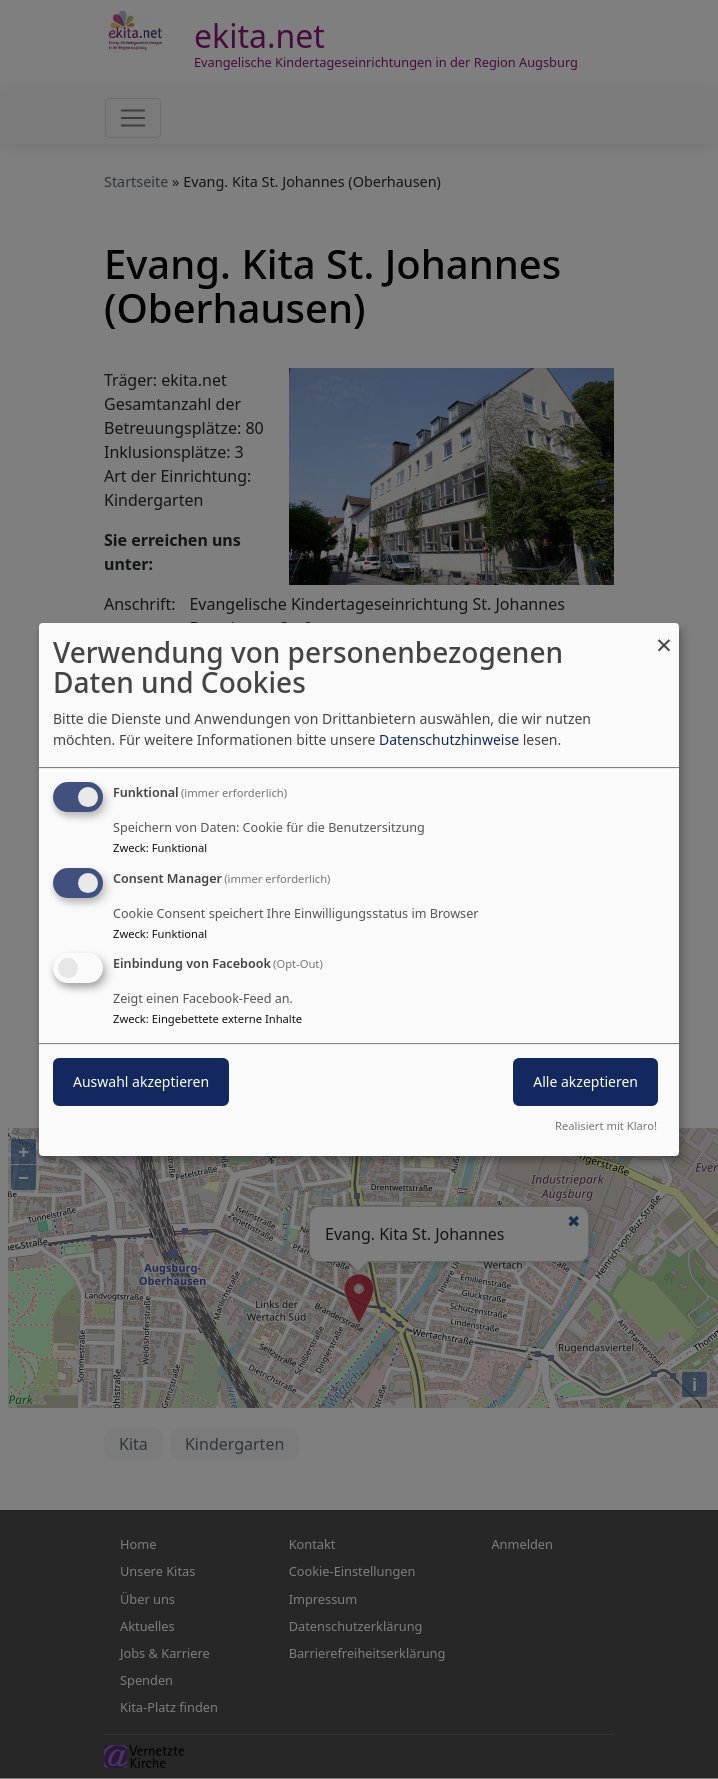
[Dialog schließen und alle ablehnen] (664, 635)
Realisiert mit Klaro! (606, 1125)
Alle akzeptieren (585, 1082)
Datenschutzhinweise (449, 739)
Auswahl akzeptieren (141, 1082)
